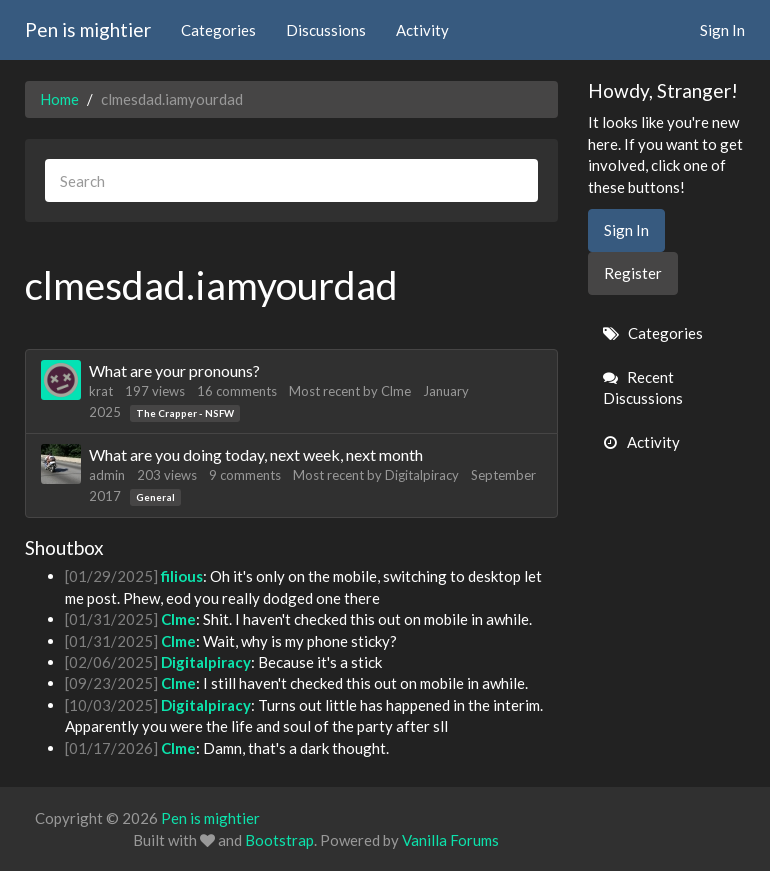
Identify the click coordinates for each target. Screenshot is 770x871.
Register (633, 273)
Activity (422, 30)
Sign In (722, 30)
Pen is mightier (88, 29)
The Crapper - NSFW (185, 413)
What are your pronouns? (174, 370)
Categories (218, 30)
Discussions (326, 30)
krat (101, 391)
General (155, 497)
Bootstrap (279, 840)
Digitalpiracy (422, 475)
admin (107, 475)
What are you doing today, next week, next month (256, 454)
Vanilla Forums (450, 840)
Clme (396, 391)
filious (182, 576)
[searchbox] (291, 180)
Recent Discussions (643, 387)
